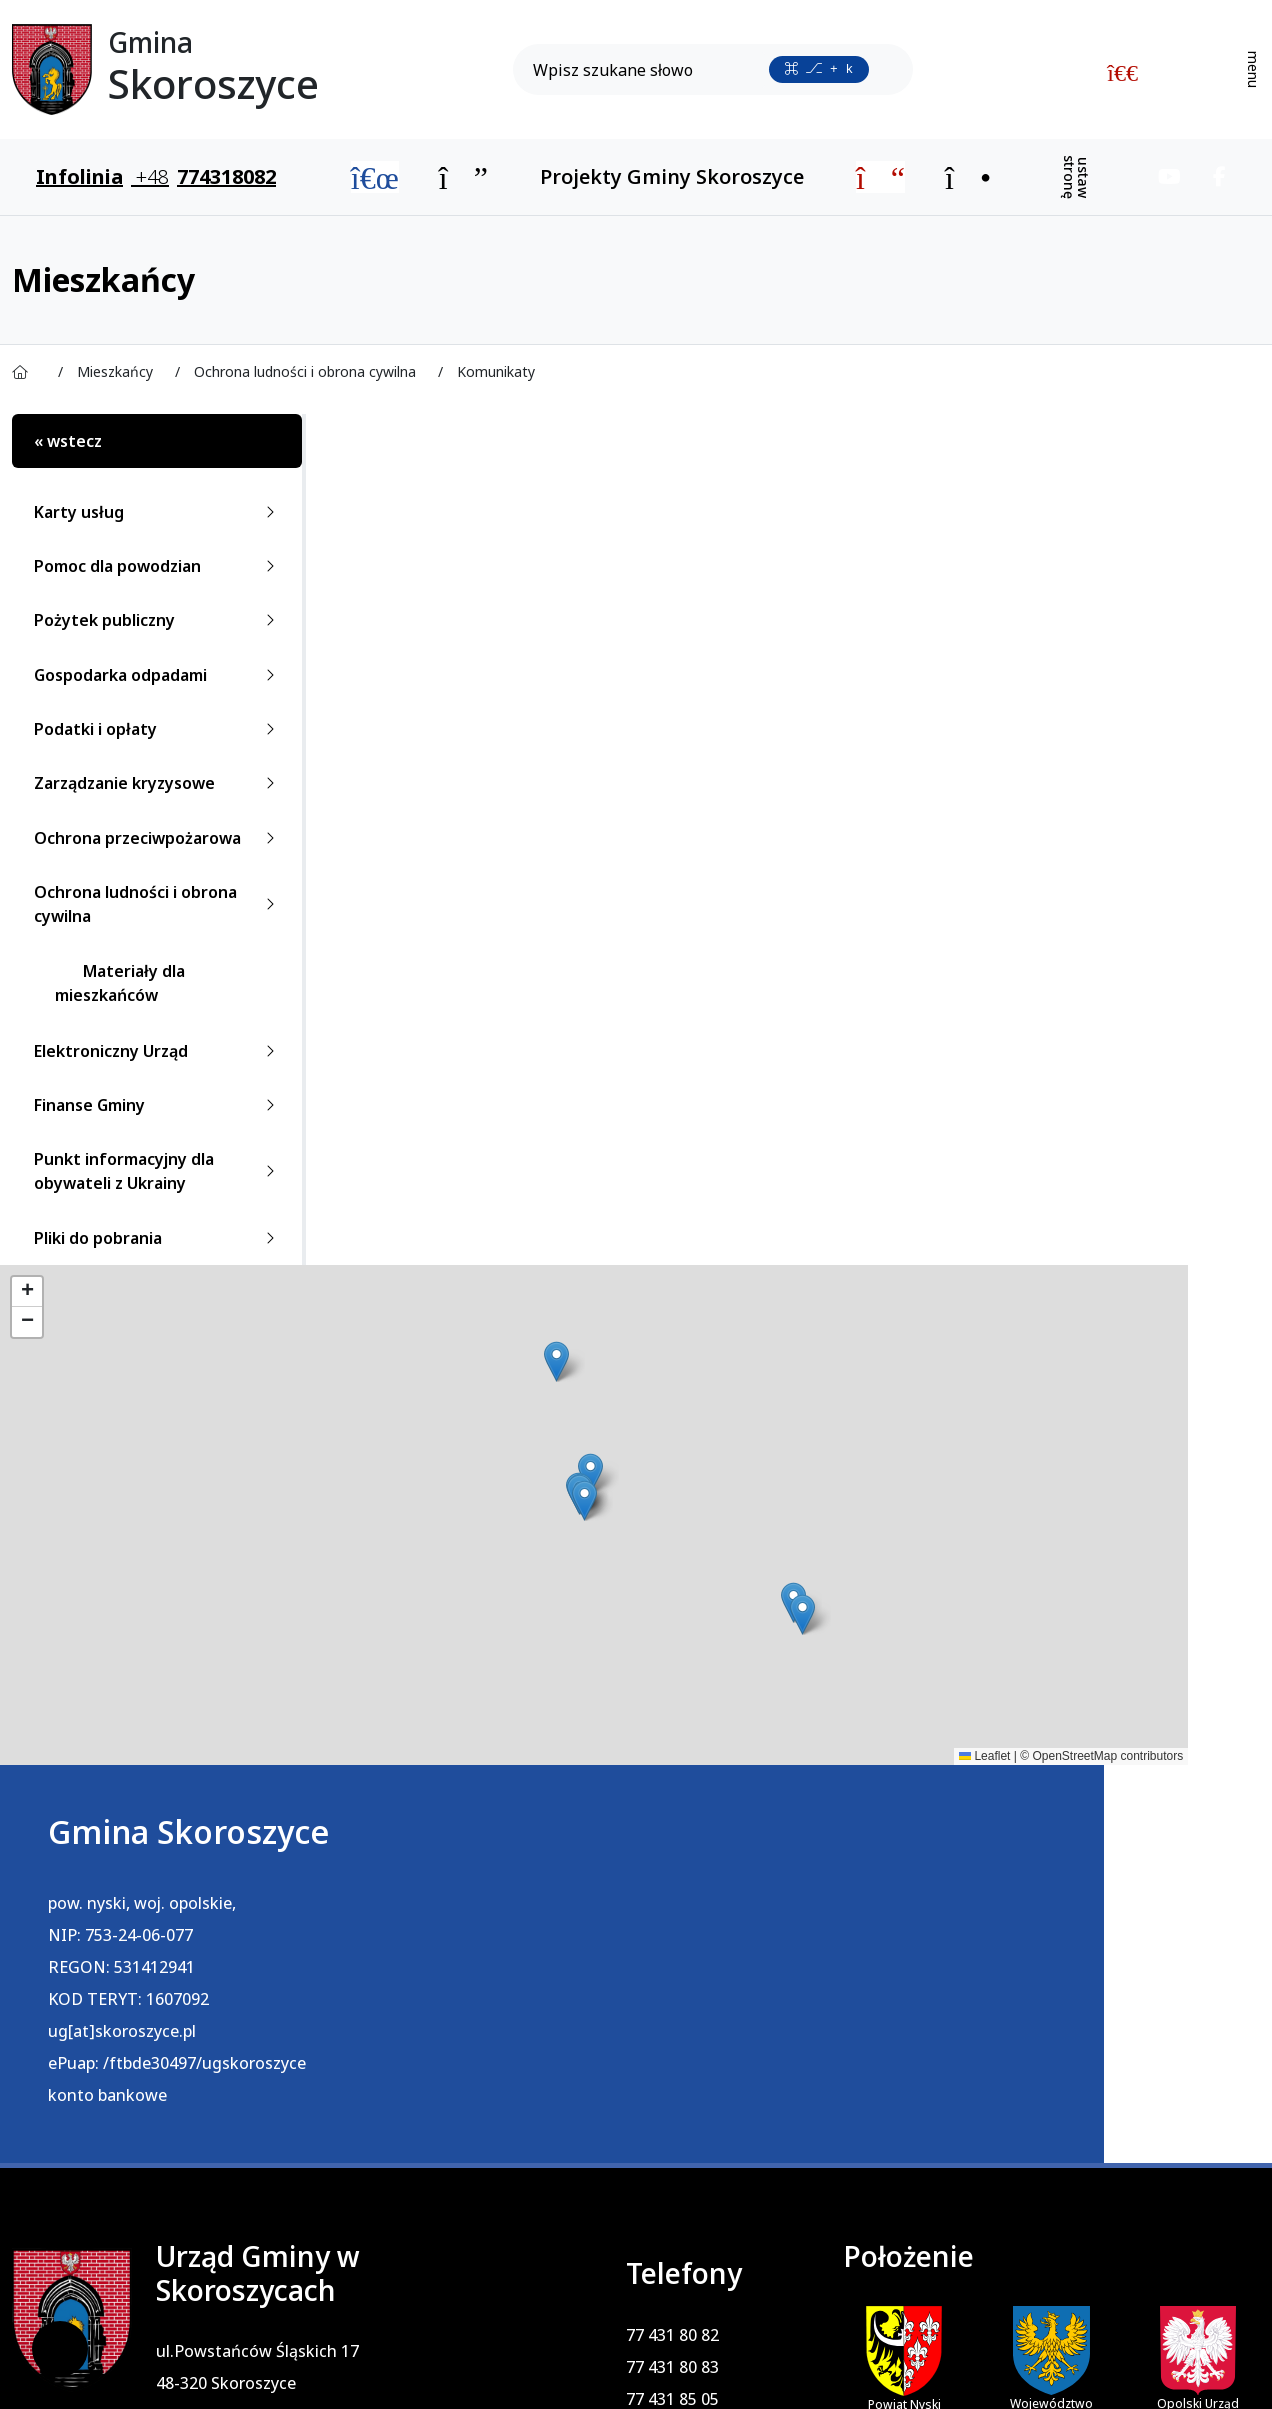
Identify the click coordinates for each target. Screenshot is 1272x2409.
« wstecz (68, 441)
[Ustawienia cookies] (60, 2349)
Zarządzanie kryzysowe (158, 783)
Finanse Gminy (158, 1105)
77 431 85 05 (630, 2000)
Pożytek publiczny (158, 620)
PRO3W (438, 2368)
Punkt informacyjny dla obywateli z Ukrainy (158, 1171)
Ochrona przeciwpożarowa (158, 838)
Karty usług (158, 512)
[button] (386, 1361)
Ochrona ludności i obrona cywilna (158, 904)
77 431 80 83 (630, 1968)
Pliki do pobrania (158, 1238)
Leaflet (644, 1756)
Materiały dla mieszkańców (120, 983)
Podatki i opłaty (158, 729)
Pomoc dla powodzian (158, 566)
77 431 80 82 (630, 1936)
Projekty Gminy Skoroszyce (672, 176)
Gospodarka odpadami (158, 675)
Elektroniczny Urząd (158, 1051)
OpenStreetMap (734, 1756)
